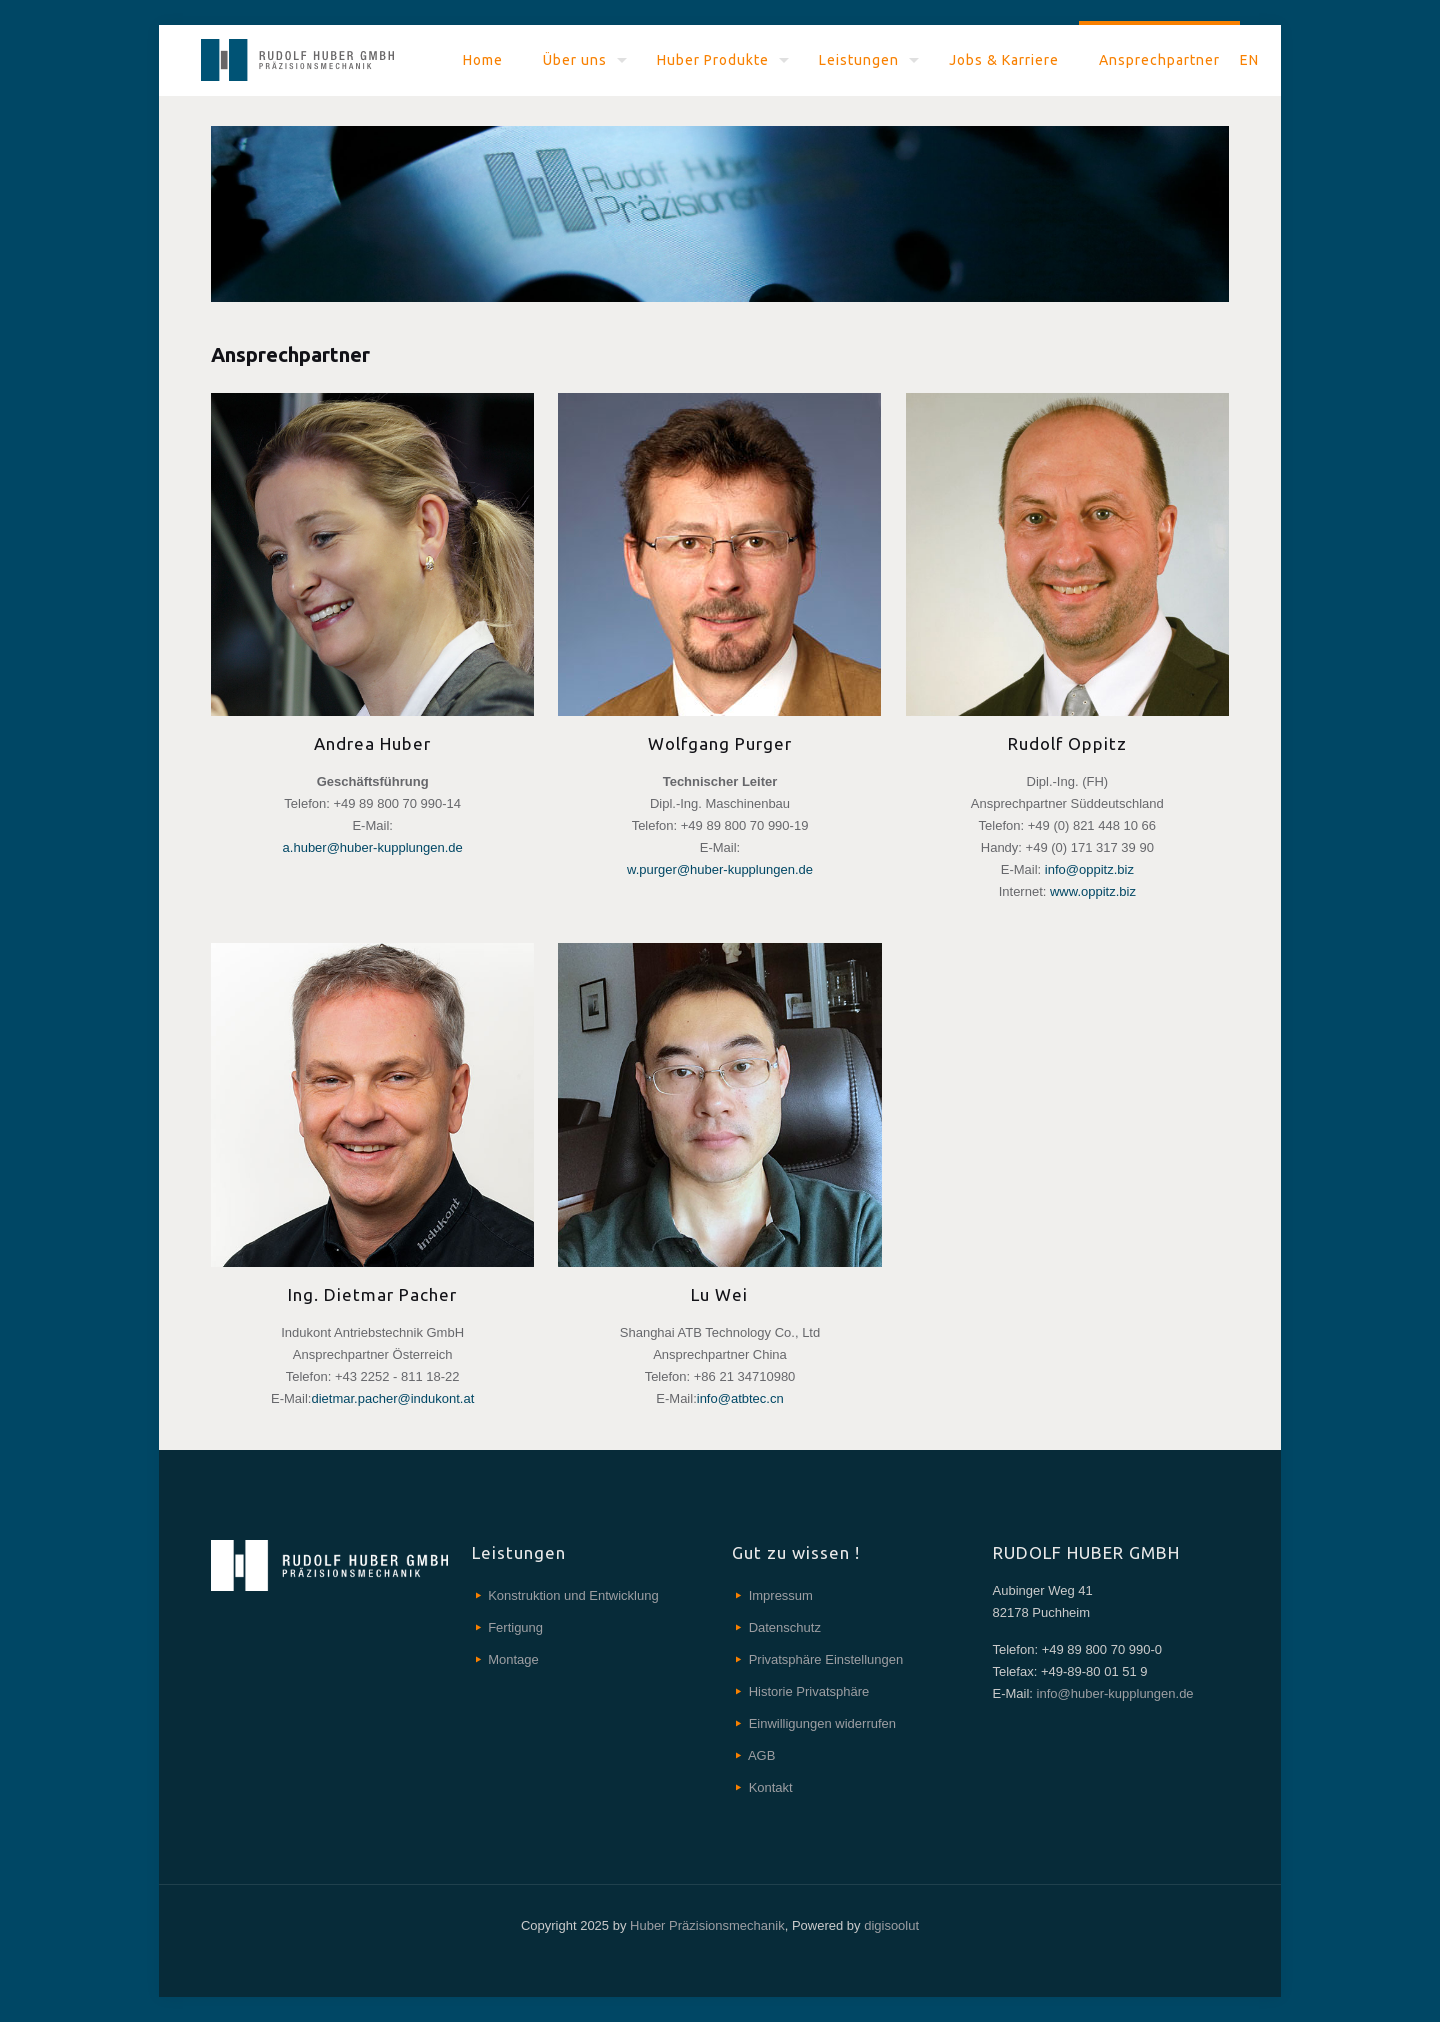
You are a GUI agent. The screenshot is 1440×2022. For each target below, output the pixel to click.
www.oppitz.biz (1093, 891)
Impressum (781, 1595)
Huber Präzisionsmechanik (707, 1925)
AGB (761, 1755)
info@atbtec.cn (740, 1398)
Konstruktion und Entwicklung (573, 1595)
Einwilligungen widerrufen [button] (822, 1723)
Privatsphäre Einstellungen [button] (826, 1659)
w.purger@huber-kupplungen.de (720, 869)
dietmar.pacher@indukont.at (392, 1398)
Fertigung (515, 1627)
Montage (513, 1659)
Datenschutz (785, 1627)
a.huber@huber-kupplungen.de (373, 847)
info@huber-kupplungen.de (1113, 1693)
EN (1249, 60)
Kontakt (771, 1787)
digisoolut (891, 1925)
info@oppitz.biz (1089, 869)
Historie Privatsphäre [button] (809, 1691)
